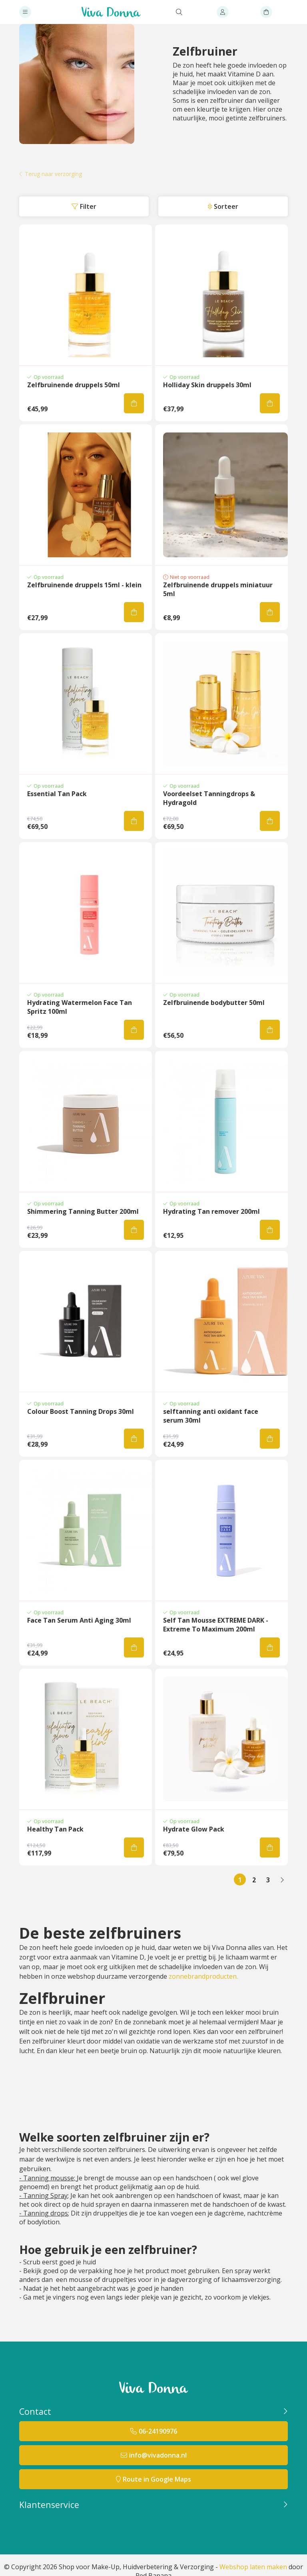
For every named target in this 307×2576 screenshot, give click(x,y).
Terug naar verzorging (53, 174)
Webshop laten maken (253, 2566)
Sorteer (226, 206)
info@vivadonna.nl (158, 2455)
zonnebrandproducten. (203, 1976)
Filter (88, 206)
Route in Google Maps (157, 2479)
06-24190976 (158, 2431)
